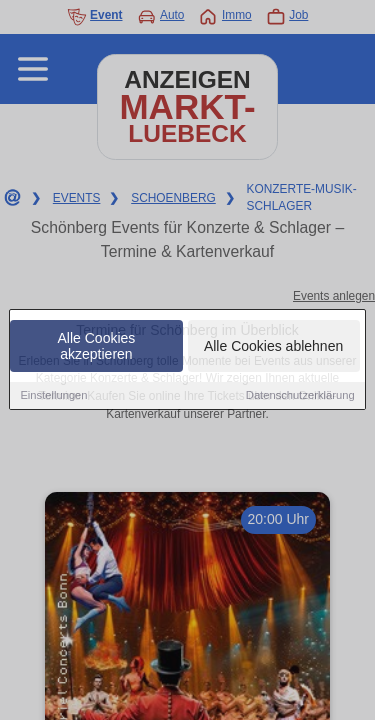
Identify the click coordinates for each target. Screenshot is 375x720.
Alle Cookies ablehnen (273, 348)
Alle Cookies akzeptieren (97, 348)
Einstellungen (53, 397)
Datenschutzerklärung (300, 397)
